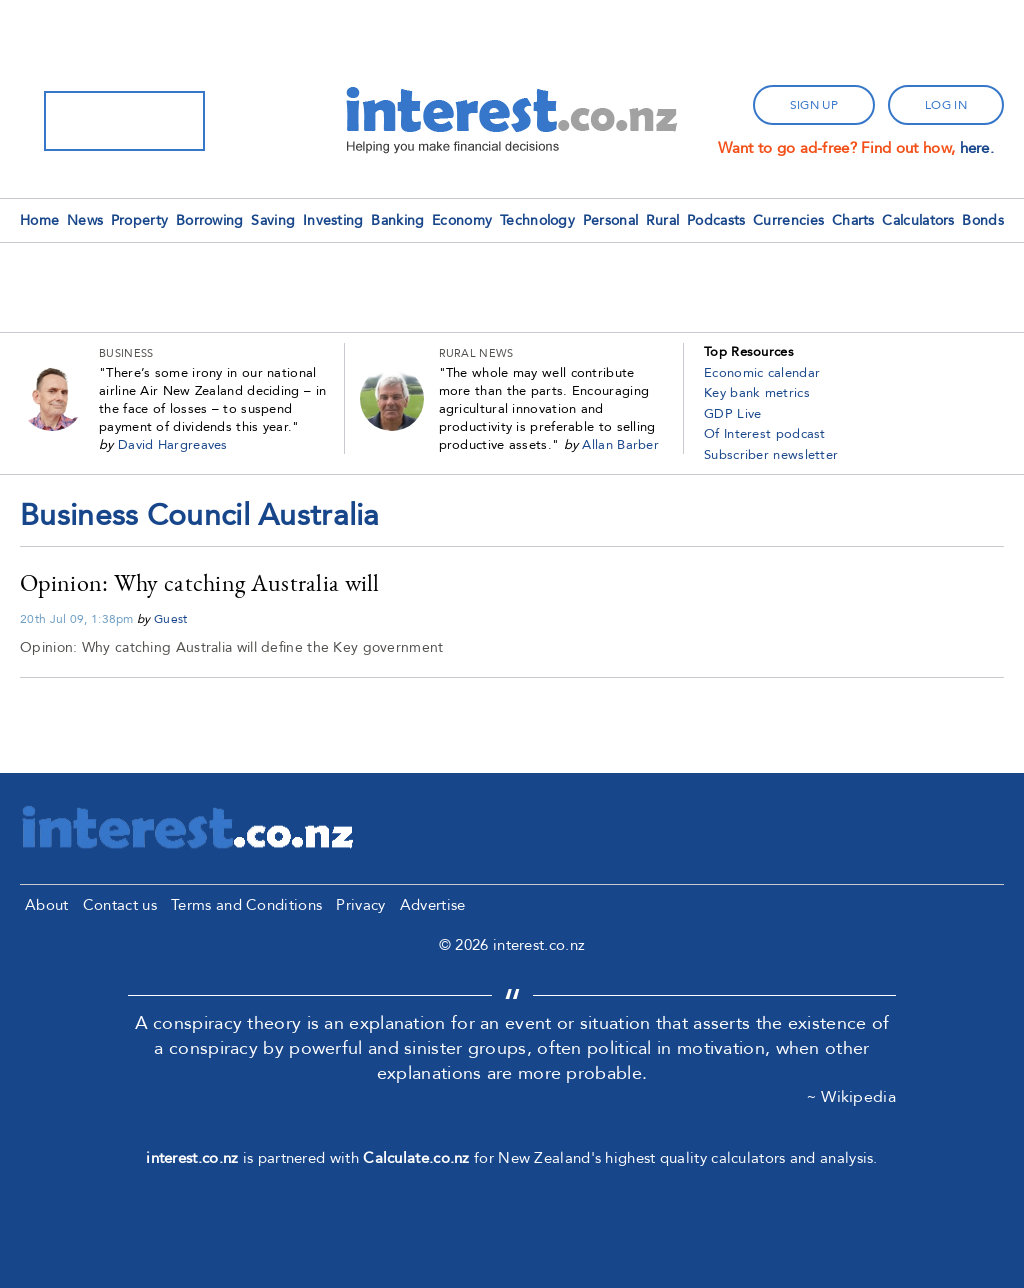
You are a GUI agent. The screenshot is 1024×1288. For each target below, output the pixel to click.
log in (946, 105)
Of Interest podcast (765, 434)
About (47, 905)
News (85, 220)
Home (39, 220)
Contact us (120, 905)
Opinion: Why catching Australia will (200, 582)
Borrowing (210, 220)
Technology (537, 220)
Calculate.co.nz (416, 1158)
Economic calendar (762, 373)
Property (139, 220)
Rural (663, 220)
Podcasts (716, 220)
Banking (397, 220)
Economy (462, 220)
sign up (814, 105)
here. (977, 148)
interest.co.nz (192, 1158)
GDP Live (732, 414)
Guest (171, 619)
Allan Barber (620, 445)
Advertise (433, 905)
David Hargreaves (173, 445)
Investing (333, 220)
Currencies (788, 220)
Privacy (360, 905)
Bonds (983, 220)
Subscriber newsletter (771, 455)
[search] (98, 121)
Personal (610, 220)
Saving (273, 220)
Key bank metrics (757, 393)
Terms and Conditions (246, 905)
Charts (853, 220)
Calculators (918, 220)
